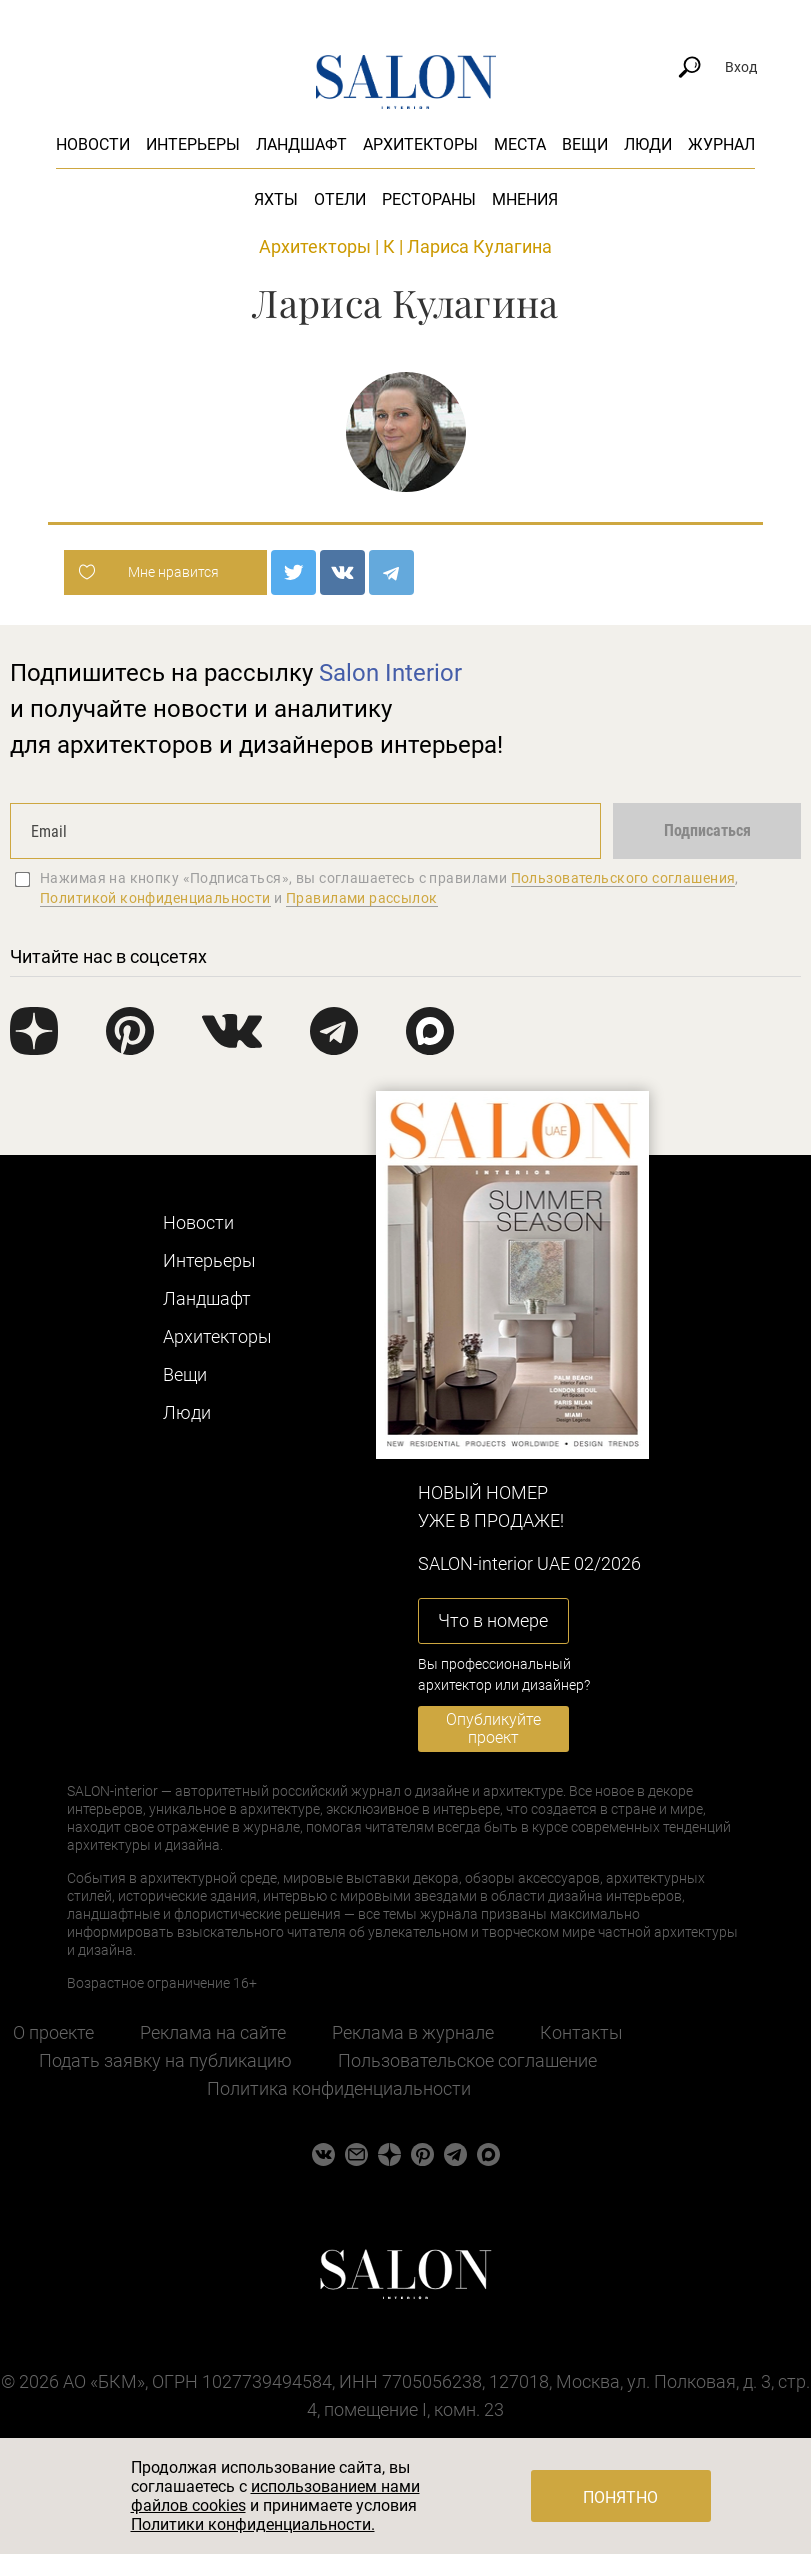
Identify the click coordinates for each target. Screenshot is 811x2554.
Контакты (581, 2032)
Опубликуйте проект (493, 1728)
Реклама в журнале (413, 2032)
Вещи (585, 144)
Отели (340, 199)
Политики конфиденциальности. (253, 2524)
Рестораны (429, 199)
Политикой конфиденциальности (155, 898)
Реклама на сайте (213, 2032)
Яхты (276, 199)
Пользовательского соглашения (623, 878)
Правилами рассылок (362, 898)
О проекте (53, 2032)
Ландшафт (301, 144)
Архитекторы (420, 144)
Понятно (620, 2497)
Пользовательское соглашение (467, 2060)
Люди (648, 144)
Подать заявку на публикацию (165, 2060)
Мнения (525, 199)
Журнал (721, 144)
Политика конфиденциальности (339, 2088)
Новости (93, 144)
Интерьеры (193, 144)
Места (520, 144)
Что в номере (493, 1620)
